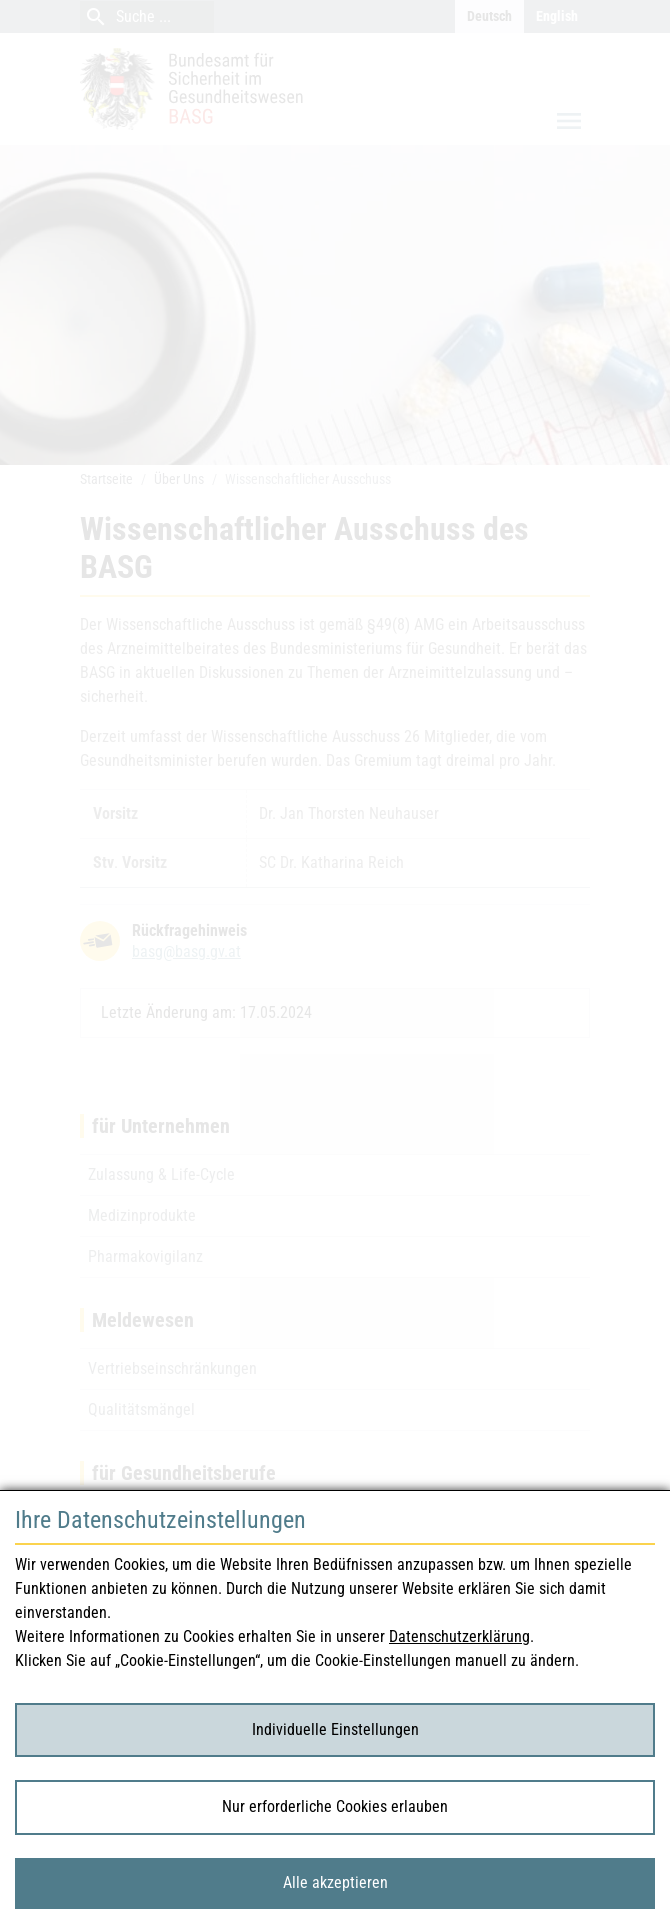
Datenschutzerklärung (459, 1636)
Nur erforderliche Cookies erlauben (335, 1806)
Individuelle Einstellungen (335, 1729)
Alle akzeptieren (335, 1882)
